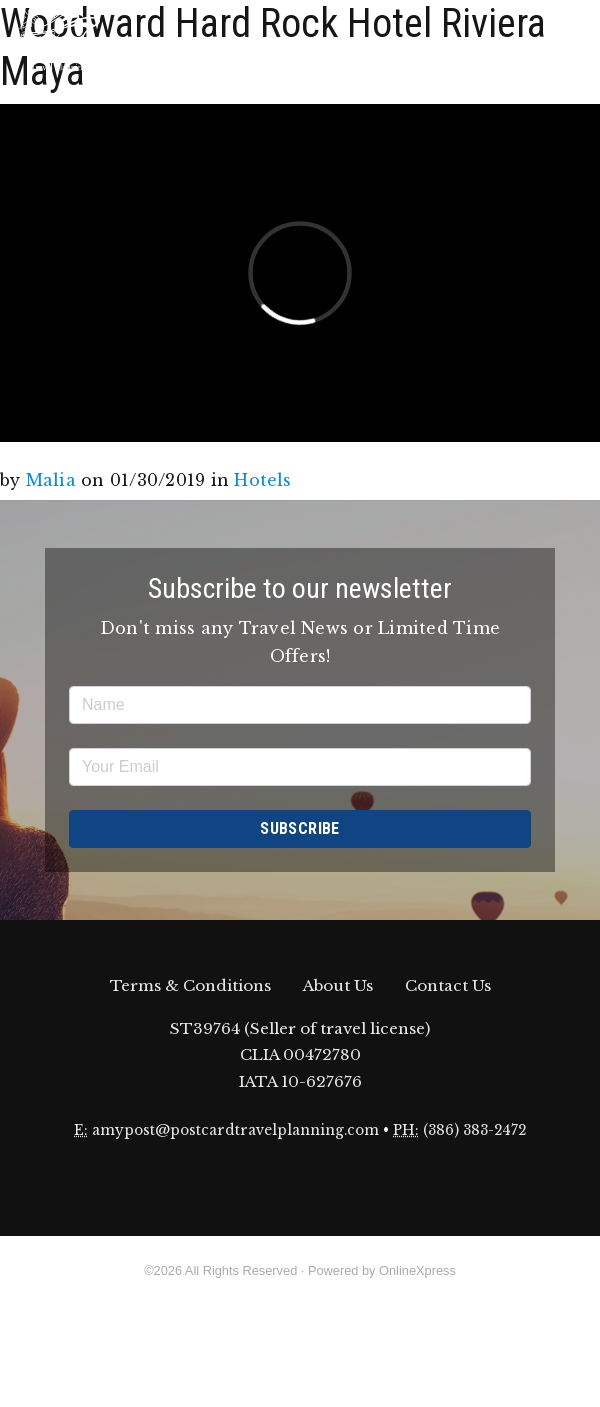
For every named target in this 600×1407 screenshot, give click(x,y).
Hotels (262, 480)
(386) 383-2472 (474, 1130)
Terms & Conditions (190, 985)
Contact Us (448, 985)
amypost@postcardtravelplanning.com (235, 1130)
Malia (51, 480)
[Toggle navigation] (569, 40)
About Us (338, 985)
